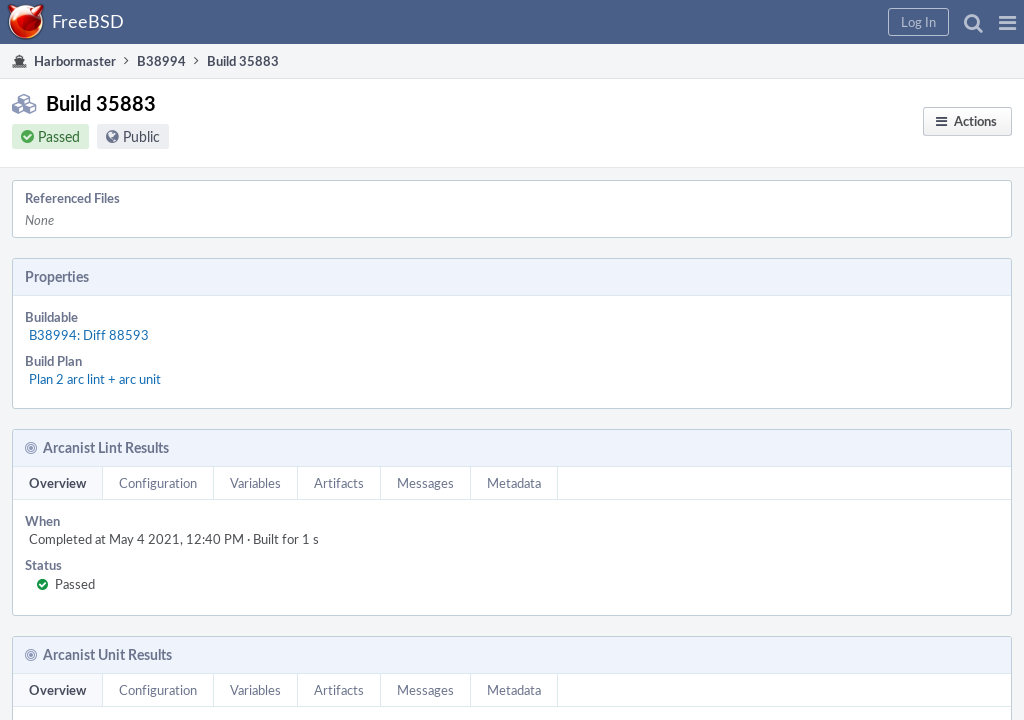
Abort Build (755, 324)
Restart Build (759, 246)
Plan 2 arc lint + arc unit (287, 301)
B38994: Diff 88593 (281, 279)
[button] (685, 22)
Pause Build (755, 272)
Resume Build (761, 298)
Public (161, 148)
